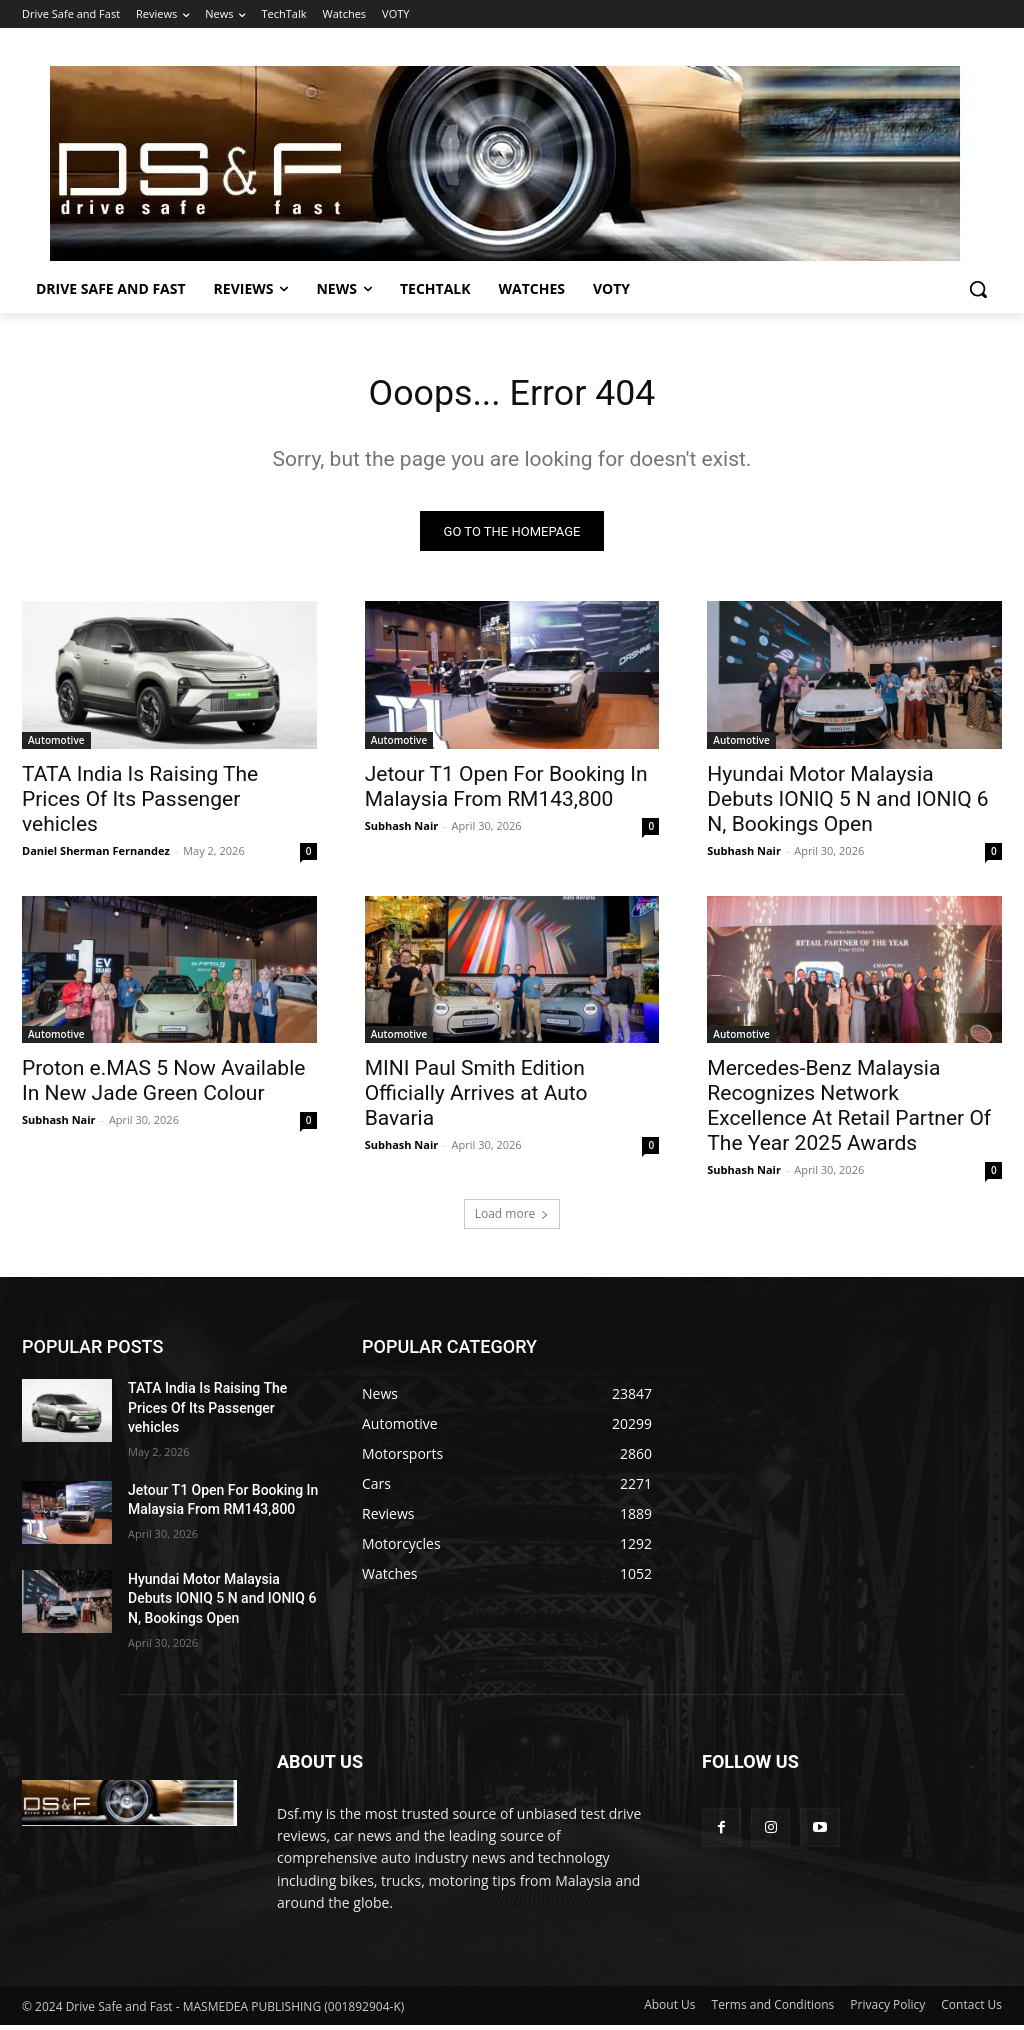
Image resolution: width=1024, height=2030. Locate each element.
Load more (512, 1219)
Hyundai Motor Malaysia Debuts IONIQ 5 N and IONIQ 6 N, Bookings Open (847, 804)
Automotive (56, 745)
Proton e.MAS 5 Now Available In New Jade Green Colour (163, 1086)
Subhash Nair (402, 830)
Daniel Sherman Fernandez (96, 855)
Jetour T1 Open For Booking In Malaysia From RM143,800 (506, 791)
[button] (978, 289)
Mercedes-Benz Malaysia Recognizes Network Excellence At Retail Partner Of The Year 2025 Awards (849, 1111)
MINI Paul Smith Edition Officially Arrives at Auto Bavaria (476, 1099)
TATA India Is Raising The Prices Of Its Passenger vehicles (140, 804)
